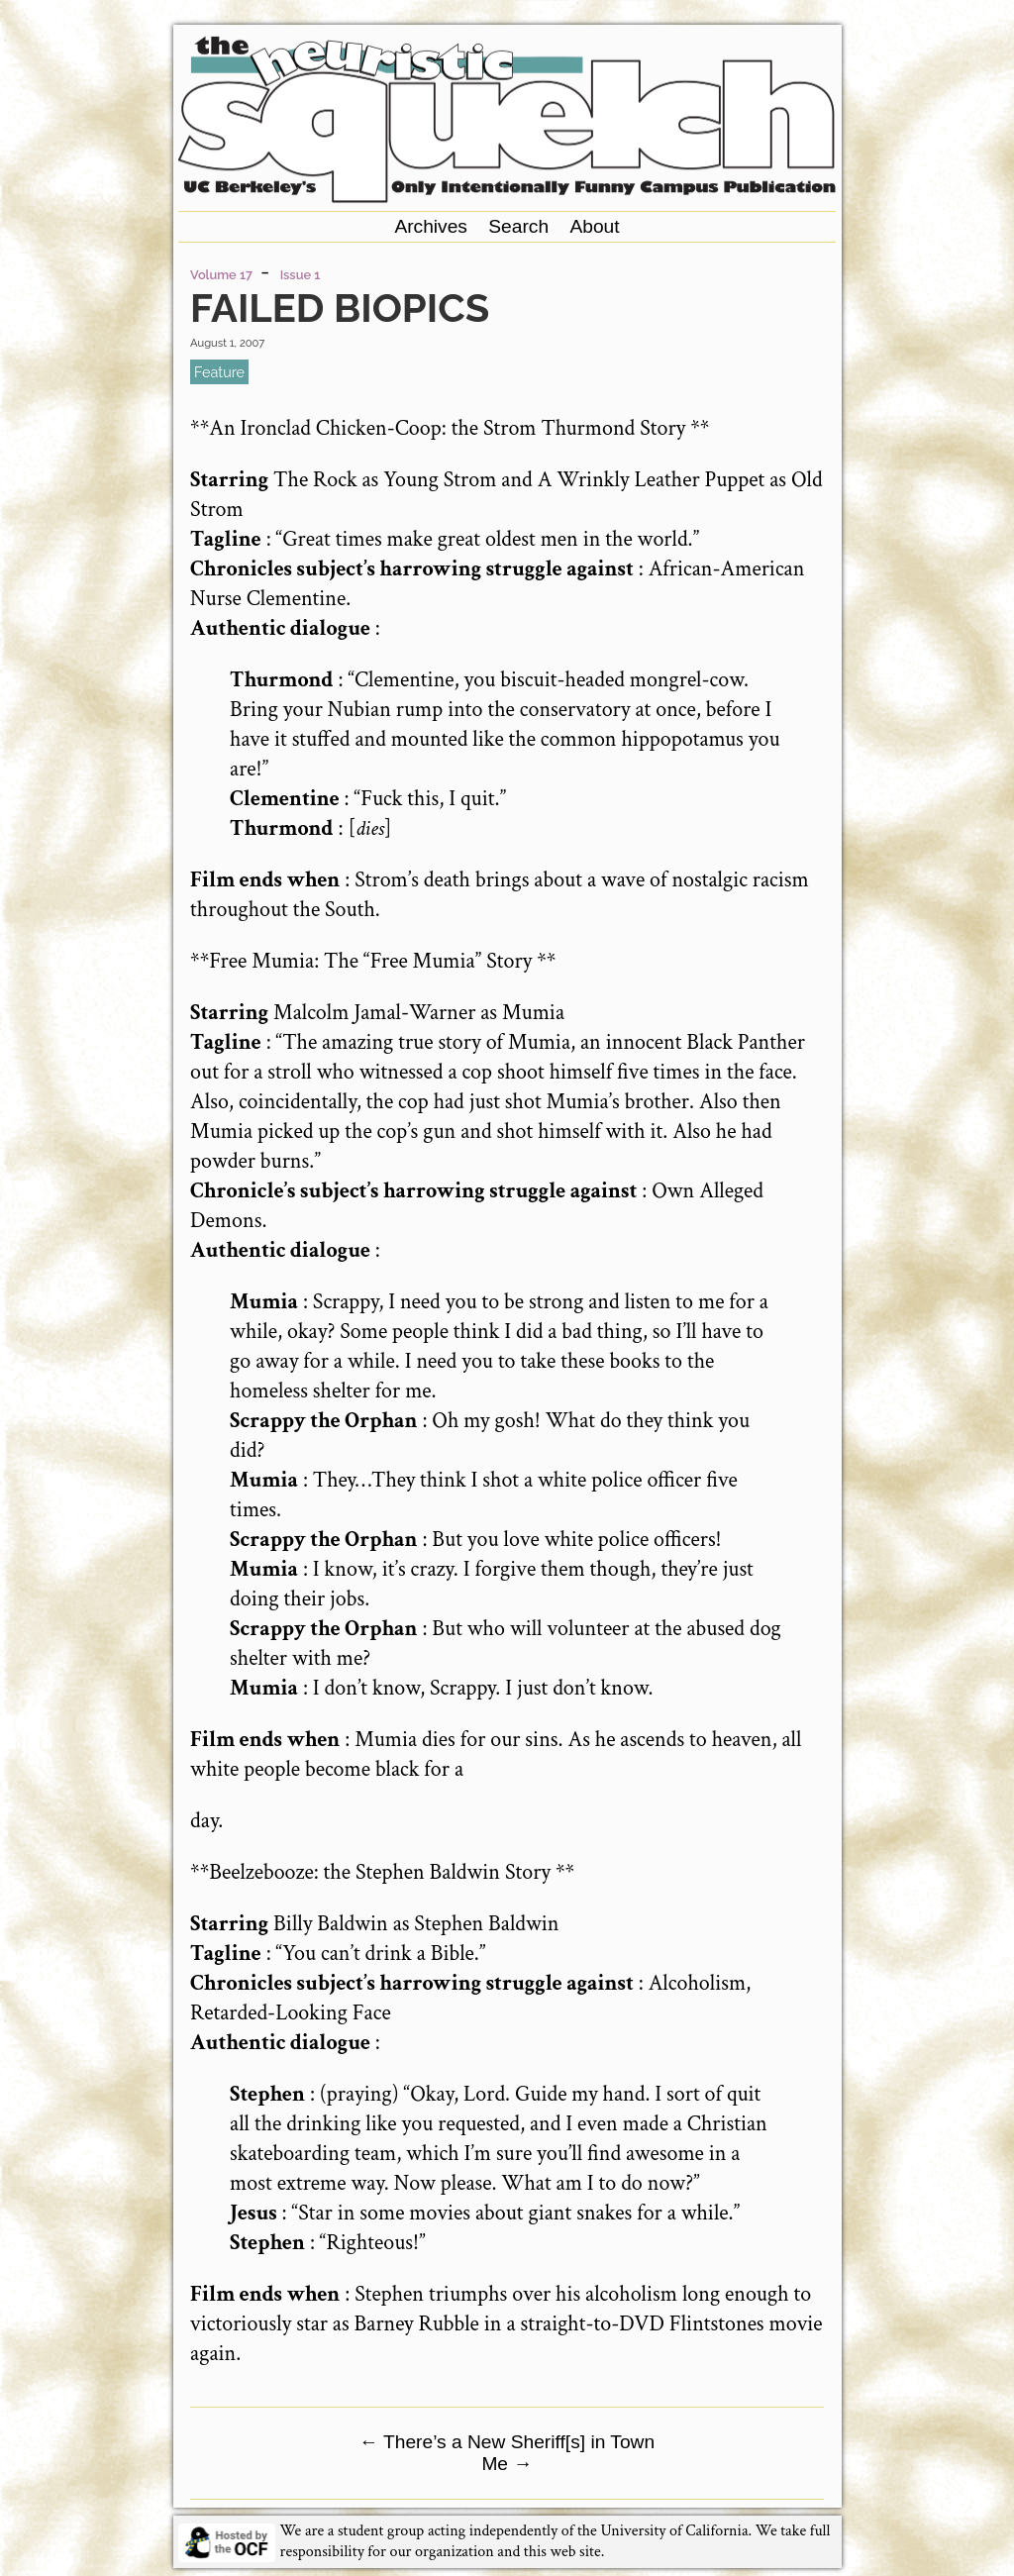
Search (518, 226)
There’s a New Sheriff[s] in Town (507, 2441)
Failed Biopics (339, 307)
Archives (430, 226)
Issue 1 (300, 274)
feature (219, 371)
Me (506, 2463)
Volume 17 (221, 274)
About (594, 226)
